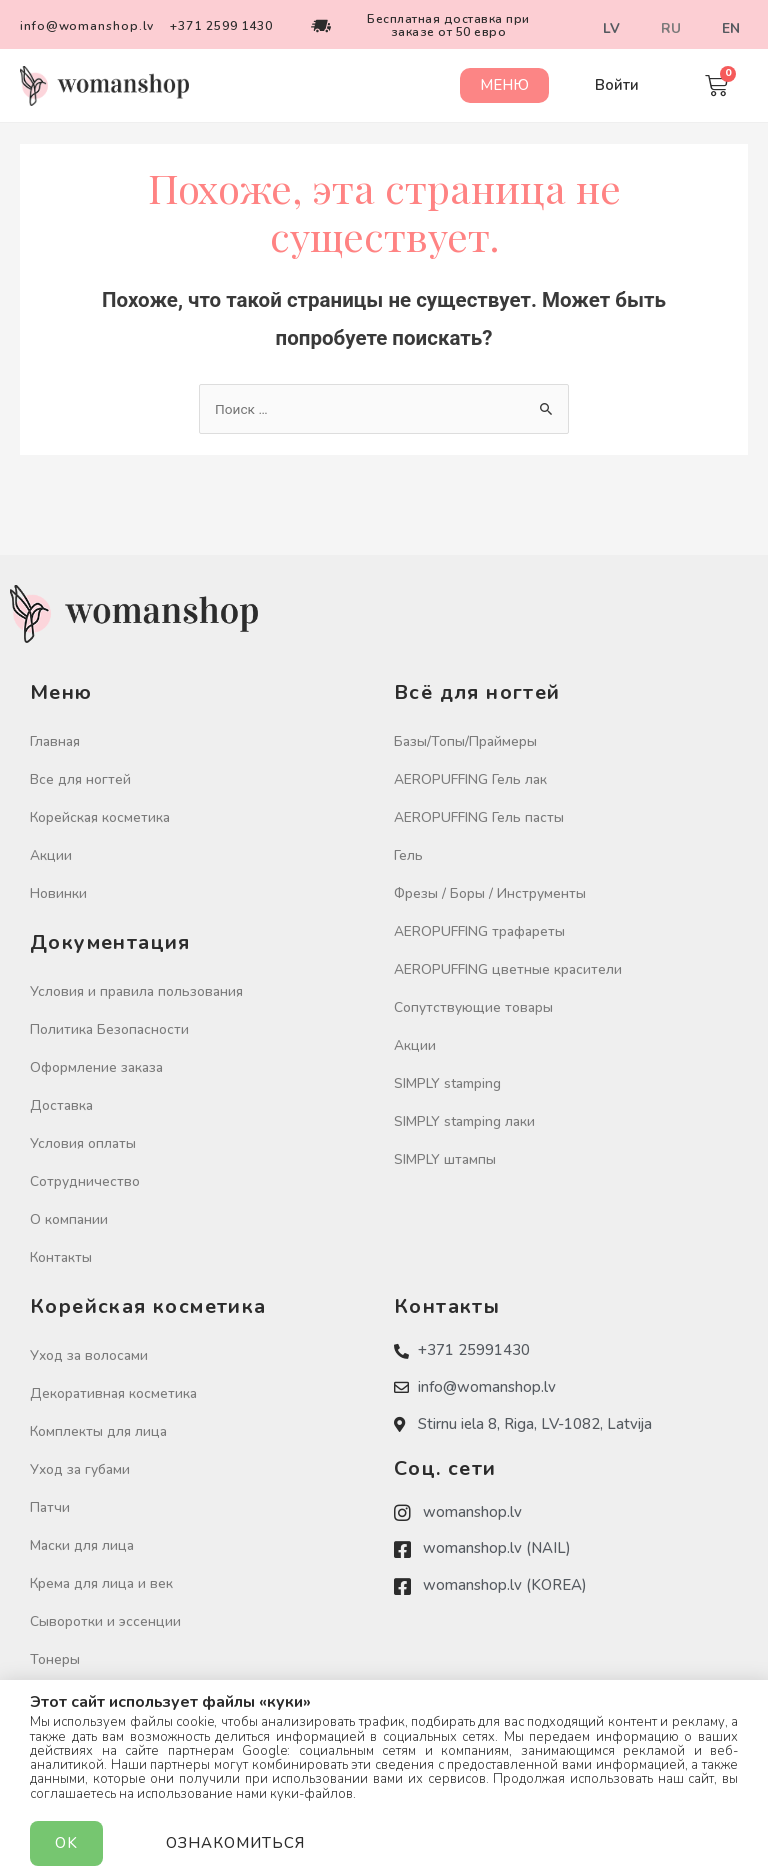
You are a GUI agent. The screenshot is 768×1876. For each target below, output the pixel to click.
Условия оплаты (83, 1143)
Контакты (61, 1257)
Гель (408, 855)
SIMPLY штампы (445, 1159)
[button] (504, 85)
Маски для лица (82, 1545)
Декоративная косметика (113, 1393)
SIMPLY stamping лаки (464, 1121)
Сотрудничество (85, 1181)
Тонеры (55, 1659)
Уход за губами (80, 1469)
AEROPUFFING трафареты (479, 931)
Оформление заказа (96, 1067)
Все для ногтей (80, 779)
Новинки (58, 893)
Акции (51, 855)
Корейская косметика (100, 817)
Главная (55, 741)
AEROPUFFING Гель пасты (479, 817)
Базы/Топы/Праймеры (465, 741)
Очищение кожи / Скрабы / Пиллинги (153, 1697)
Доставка (61, 1105)
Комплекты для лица (98, 1431)
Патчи (50, 1507)
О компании (69, 1219)
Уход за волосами (89, 1355)
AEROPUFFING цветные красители (508, 969)
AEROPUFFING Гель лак (470, 779)
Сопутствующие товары (473, 1007)
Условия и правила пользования (136, 991)
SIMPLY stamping (447, 1083)
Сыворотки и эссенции (105, 1621)
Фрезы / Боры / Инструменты (490, 893)
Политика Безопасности (109, 1029)
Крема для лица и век (101, 1583)
